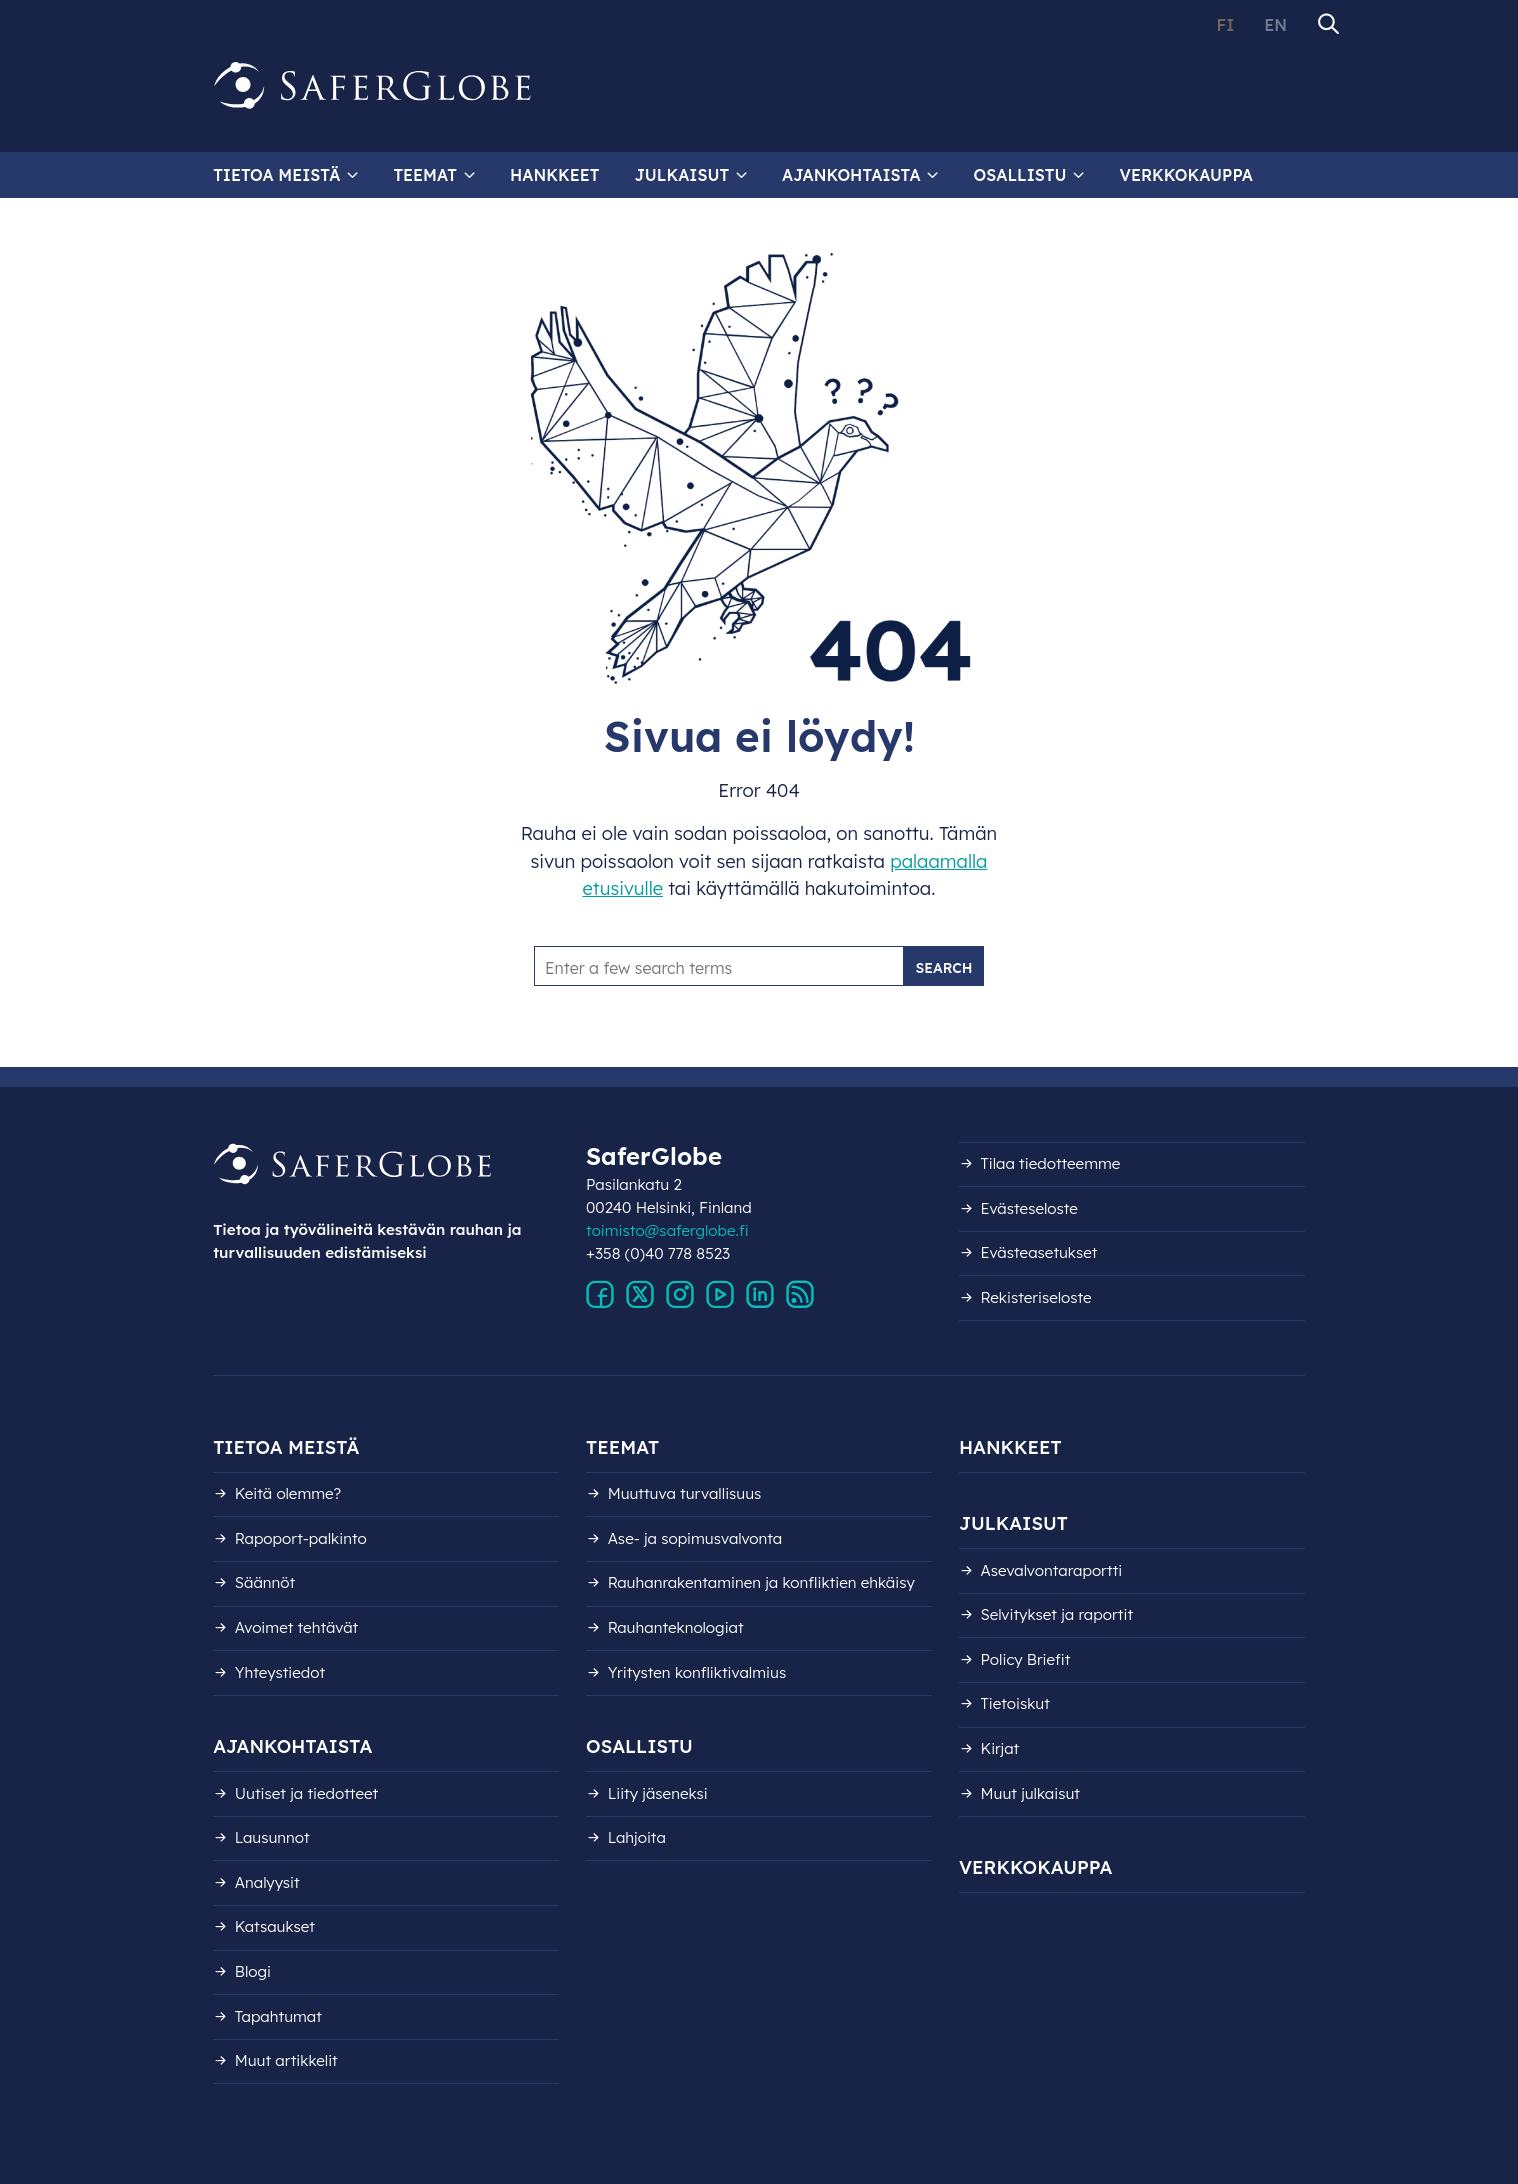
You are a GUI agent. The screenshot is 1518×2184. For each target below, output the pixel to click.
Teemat (425, 175)
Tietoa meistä (276, 175)
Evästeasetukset (1039, 1252)
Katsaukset (275, 1926)
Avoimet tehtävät (296, 1627)
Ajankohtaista (851, 175)
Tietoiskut (1015, 1703)
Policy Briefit (1026, 1659)
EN (1275, 25)
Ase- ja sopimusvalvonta (695, 1538)
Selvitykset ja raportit (1057, 1614)
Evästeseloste (1029, 1208)
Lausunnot (272, 1837)
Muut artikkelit (286, 2060)
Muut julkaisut (1030, 1793)
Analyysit (267, 1882)
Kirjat (1000, 1748)
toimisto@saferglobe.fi (667, 1230)
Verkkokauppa (1186, 175)
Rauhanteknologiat (676, 1627)
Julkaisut (681, 175)
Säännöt (265, 1582)
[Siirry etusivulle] (373, 86)
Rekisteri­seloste (1036, 1297)
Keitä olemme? (288, 1493)
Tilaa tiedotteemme (1051, 1163)
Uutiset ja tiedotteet (306, 1793)
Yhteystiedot (280, 1672)
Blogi (253, 1971)
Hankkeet (554, 175)
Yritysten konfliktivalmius (697, 1672)
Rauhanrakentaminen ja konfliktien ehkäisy (761, 1582)
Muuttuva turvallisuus (685, 1493)
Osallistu (1020, 175)
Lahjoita (637, 1837)
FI (1225, 25)
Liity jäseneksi (658, 1793)
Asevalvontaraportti (1052, 1570)
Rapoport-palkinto (301, 1538)
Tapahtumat (278, 2016)
